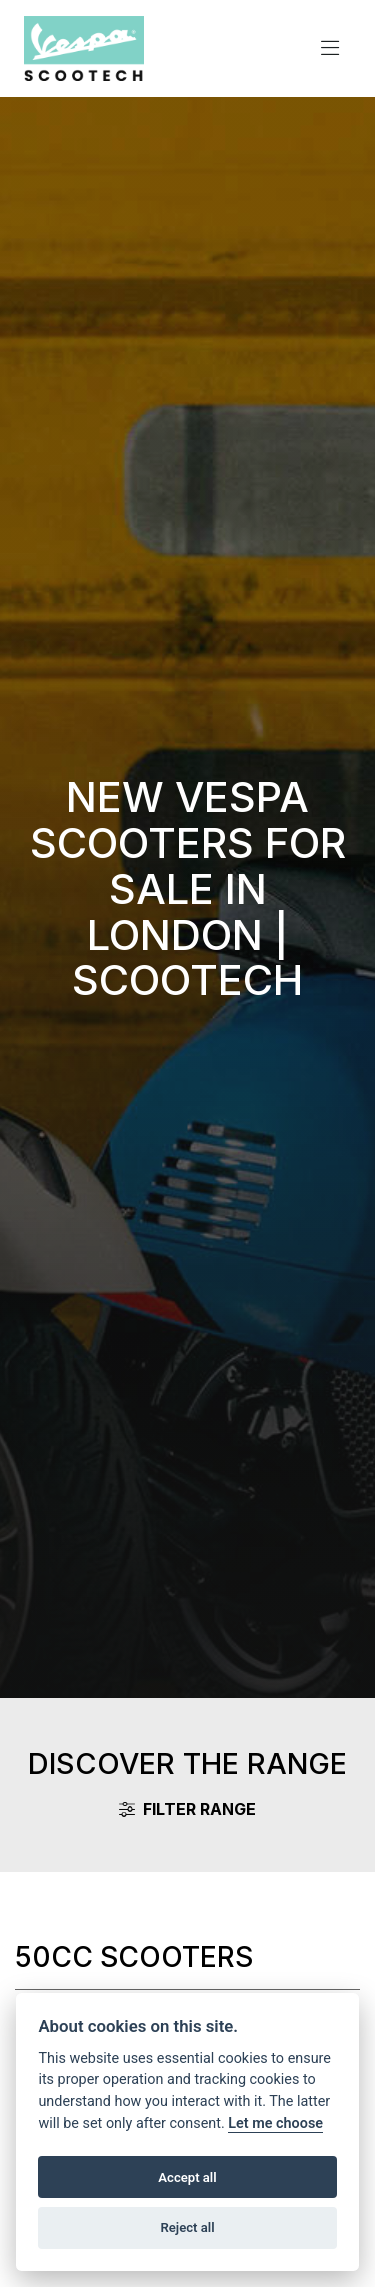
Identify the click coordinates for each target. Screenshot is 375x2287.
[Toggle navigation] (330, 49)
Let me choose (275, 2123)
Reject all (187, 2227)
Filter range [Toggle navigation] (187, 1809)
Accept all (187, 2177)
